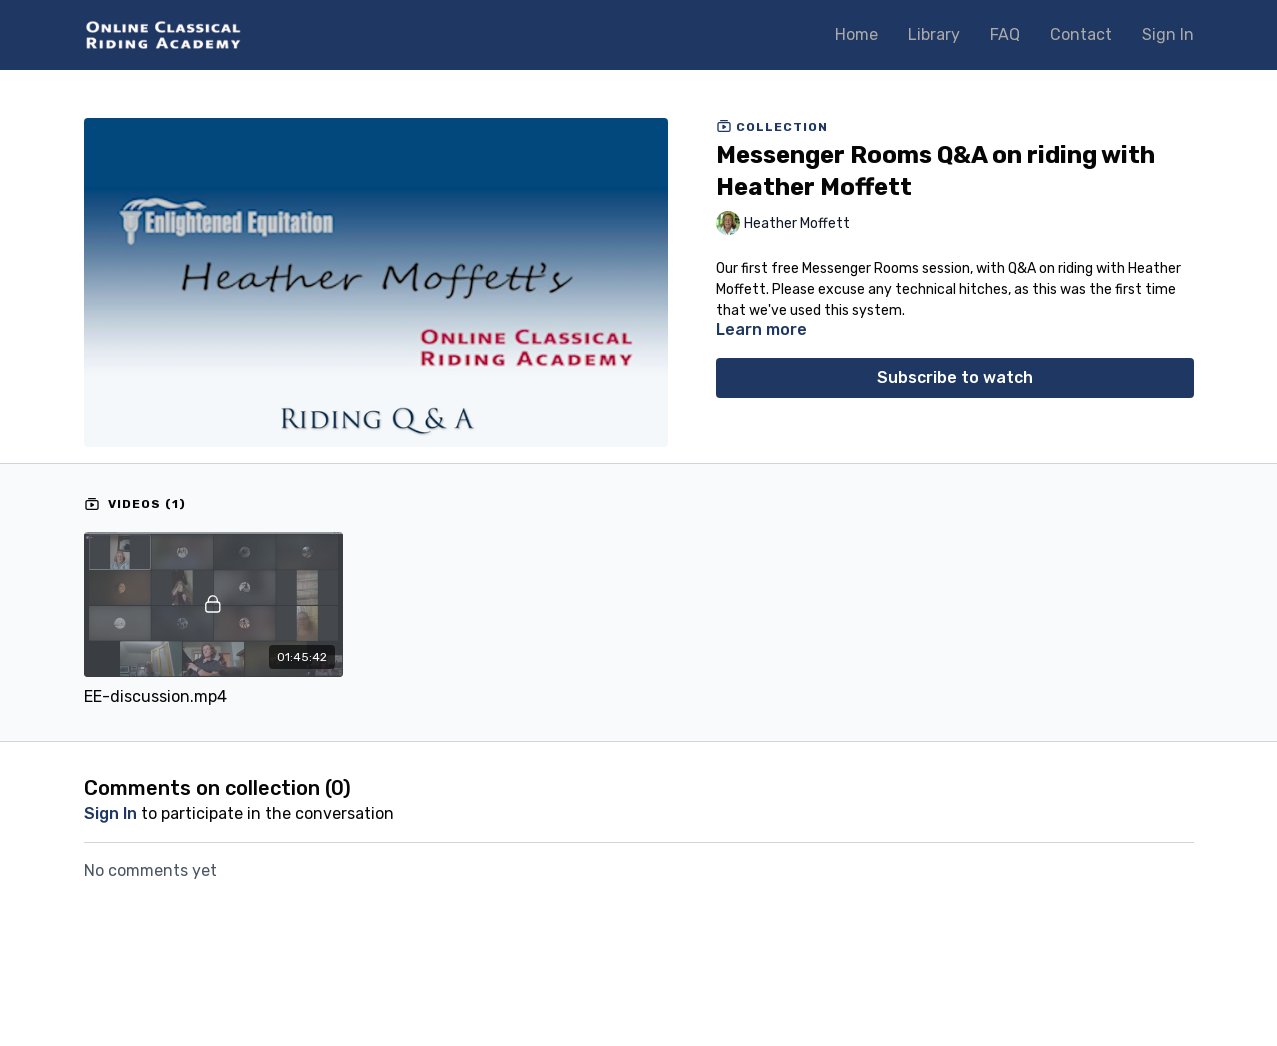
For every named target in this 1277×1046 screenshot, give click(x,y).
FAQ (1005, 34)
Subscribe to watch (955, 377)
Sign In (1168, 34)
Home (856, 34)
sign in (110, 813)
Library (934, 34)
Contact (1081, 34)
